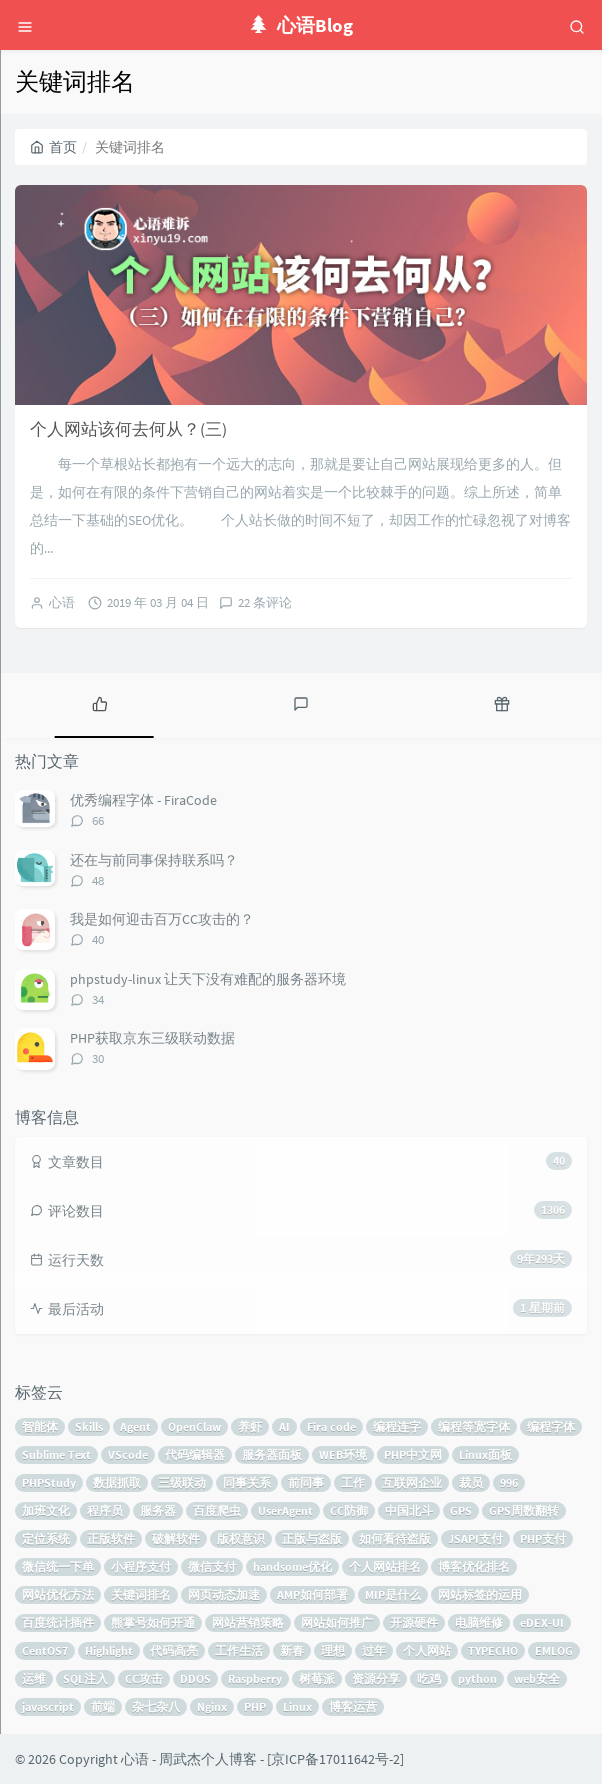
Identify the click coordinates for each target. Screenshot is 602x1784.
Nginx (212, 1706)
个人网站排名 (385, 1566)
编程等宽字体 (474, 1426)
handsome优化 (292, 1566)
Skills (89, 1426)
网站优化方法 (58, 1594)
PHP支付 (543, 1538)
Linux (297, 1706)
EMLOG (554, 1650)
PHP (255, 1706)
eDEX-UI (542, 1622)
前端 (103, 1706)
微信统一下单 (58, 1566)
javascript (48, 1706)
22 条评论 (265, 602)
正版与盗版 (312, 1538)
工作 (353, 1482)
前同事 (306, 1482)
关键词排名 (141, 1594)
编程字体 (551, 1426)
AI (284, 1426)
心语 (62, 602)
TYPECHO (493, 1650)
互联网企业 (412, 1482)
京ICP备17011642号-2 (335, 1759)
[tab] (100, 703)
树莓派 (317, 1678)
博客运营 (353, 1706)
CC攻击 (144, 1678)
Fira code (331, 1426)
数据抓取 (117, 1482)
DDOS (195, 1678)
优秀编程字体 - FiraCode (143, 800)
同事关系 (247, 1482)
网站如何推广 (337, 1622)
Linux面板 (485, 1454)
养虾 (250, 1426)
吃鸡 (429, 1678)
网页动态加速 (224, 1594)
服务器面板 (272, 1454)
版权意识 (241, 1538)
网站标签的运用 (480, 1594)
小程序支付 (141, 1566)
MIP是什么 (393, 1594)
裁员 (471, 1482)
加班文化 (46, 1510)
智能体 (40, 1426)
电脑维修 (479, 1622)
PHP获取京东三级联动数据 (152, 1038)
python (477, 1678)
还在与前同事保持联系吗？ (154, 860)
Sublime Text (56, 1454)
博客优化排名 (474, 1566)
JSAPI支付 (475, 1538)
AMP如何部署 (312, 1594)
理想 (333, 1650)
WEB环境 (343, 1454)
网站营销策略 (248, 1622)
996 (509, 1482)
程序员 (105, 1510)
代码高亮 (174, 1650)
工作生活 (239, 1650)
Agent (135, 1426)
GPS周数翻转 (524, 1510)
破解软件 (176, 1538)
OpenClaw (194, 1426)
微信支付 (212, 1566)
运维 (34, 1678)
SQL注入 (85, 1678)
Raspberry (255, 1678)
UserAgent (285, 1510)
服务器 (158, 1510)
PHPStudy (49, 1482)
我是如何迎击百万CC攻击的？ (162, 919)
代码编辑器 (195, 1454)
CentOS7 (45, 1650)
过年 (374, 1650)
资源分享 (376, 1678)
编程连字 (397, 1426)
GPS (461, 1510)
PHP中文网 (413, 1454)
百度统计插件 (58, 1622)
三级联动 (182, 1482)
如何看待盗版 (395, 1538)
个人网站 (427, 1650)
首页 (53, 147)
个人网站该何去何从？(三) (128, 429)
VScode (128, 1454)
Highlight (109, 1650)
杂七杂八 (156, 1706)
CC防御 (349, 1510)
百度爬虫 (217, 1510)
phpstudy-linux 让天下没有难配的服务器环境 (208, 979)
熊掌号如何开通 (153, 1622)
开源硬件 (414, 1622)
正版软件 (111, 1538)
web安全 (537, 1678)
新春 (292, 1650)
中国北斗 (409, 1510)
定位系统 (46, 1538)
